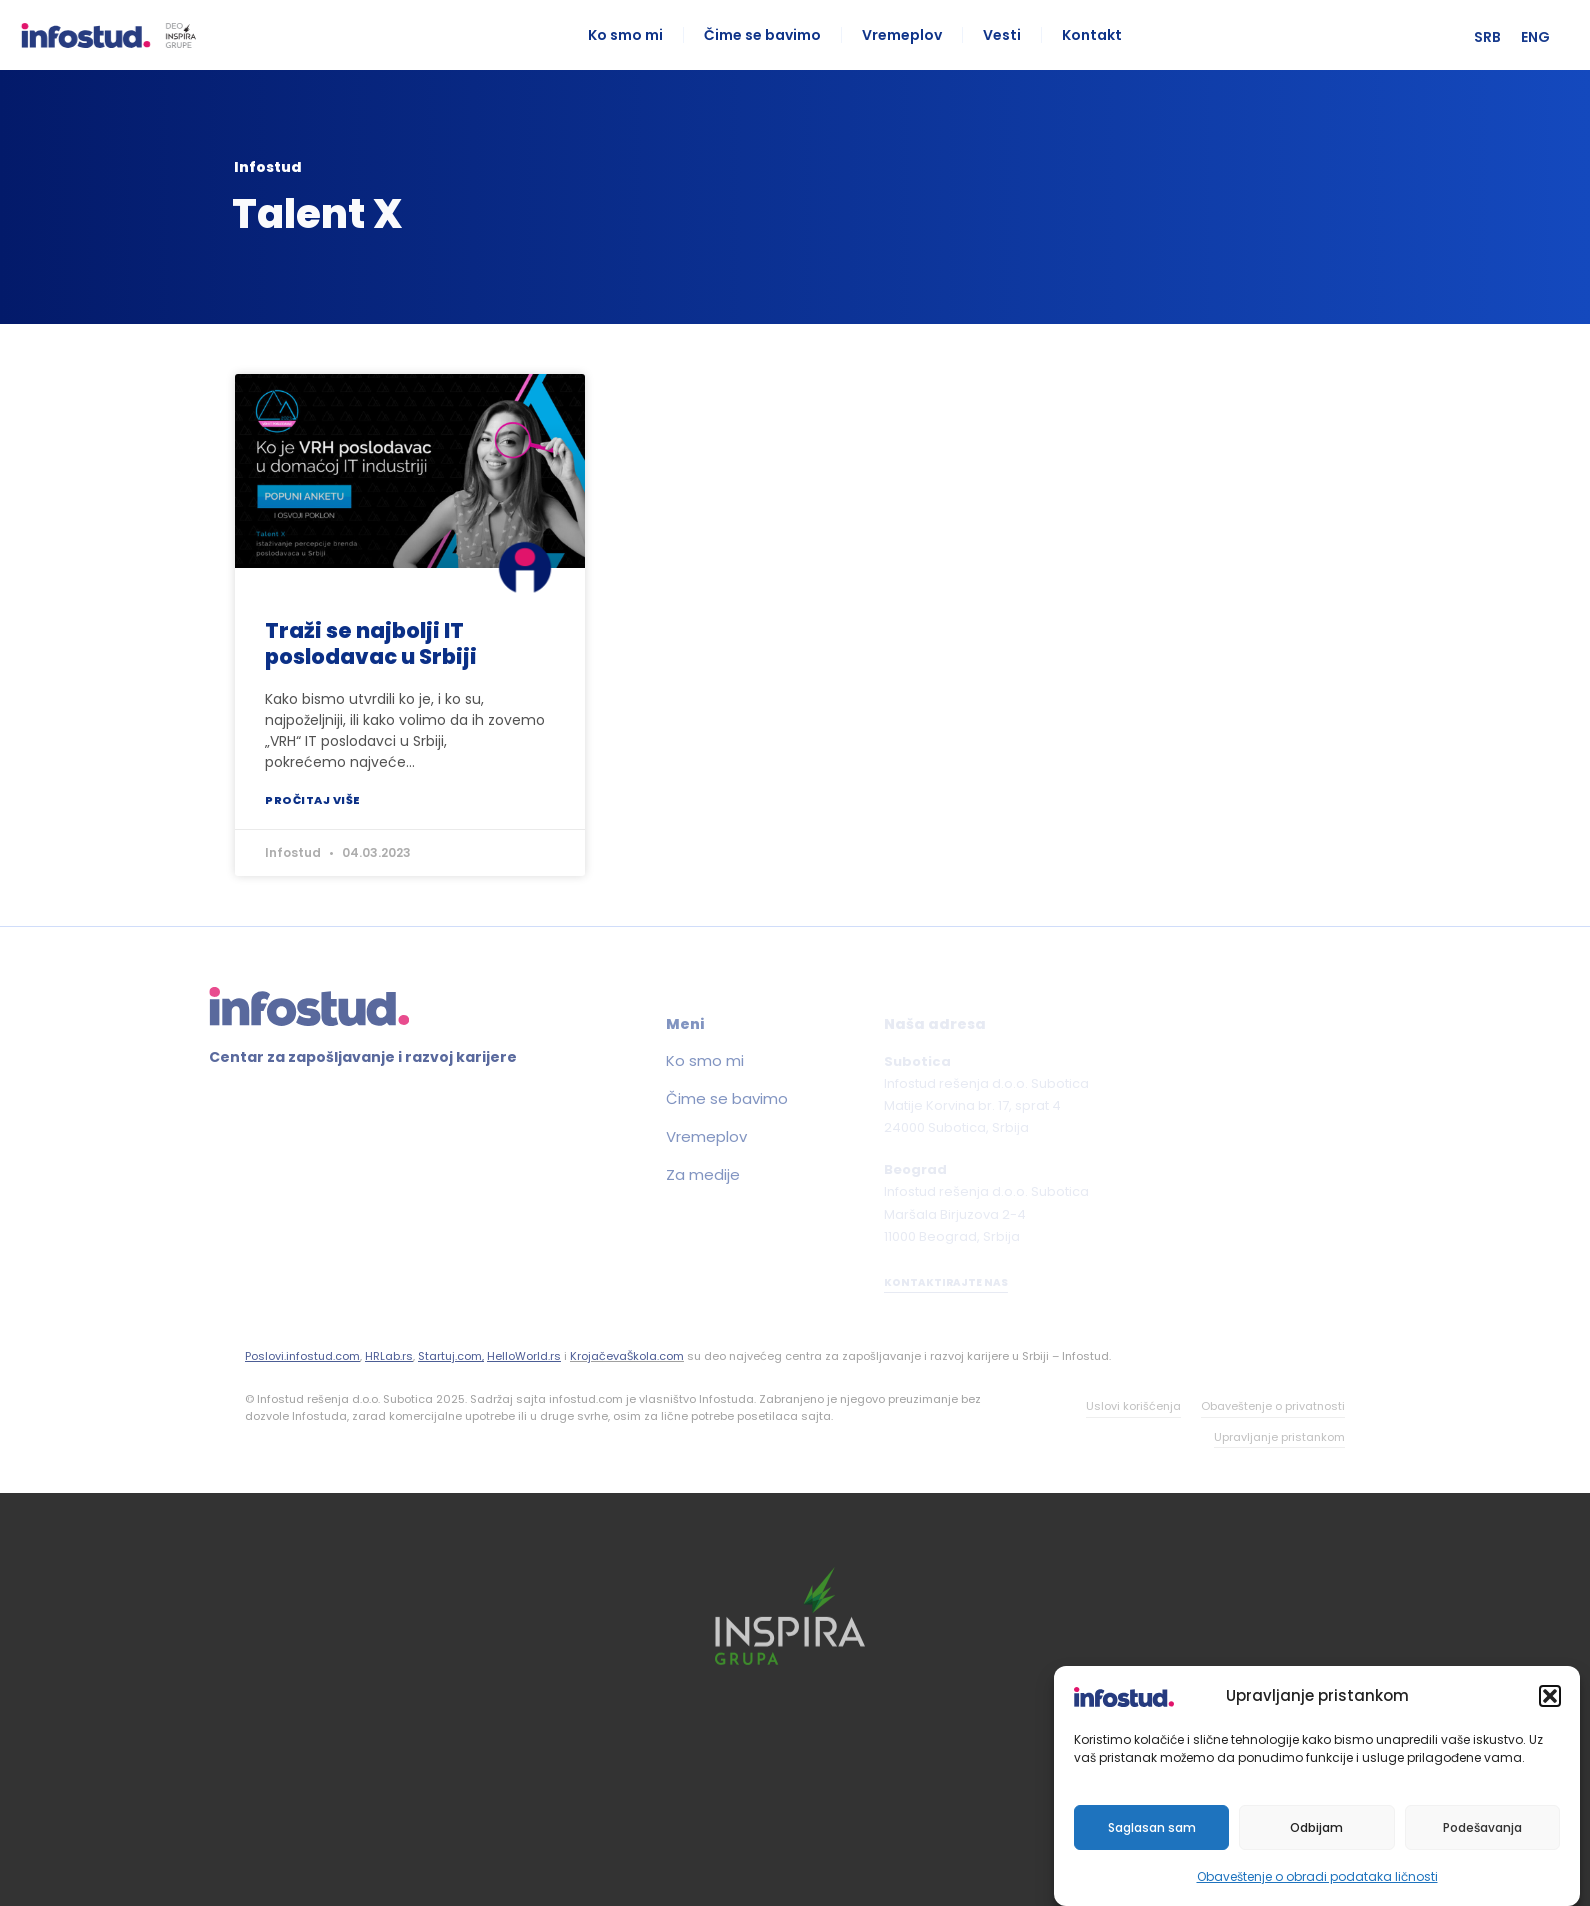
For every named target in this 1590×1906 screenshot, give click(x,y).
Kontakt (1098, 35)
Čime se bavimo (768, 35)
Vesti (1008, 35)
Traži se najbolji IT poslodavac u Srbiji (371, 643)
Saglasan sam (1152, 1827)
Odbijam (1316, 1827)
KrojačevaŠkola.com (627, 1356)
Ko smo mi (631, 35)
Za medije (630, 1175)
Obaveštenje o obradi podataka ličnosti (1317, 1876)
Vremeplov (908, 35)
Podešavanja (1482, 1827)
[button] (1550, 1696)
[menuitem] (1499, 37)
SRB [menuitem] (1499, 37)
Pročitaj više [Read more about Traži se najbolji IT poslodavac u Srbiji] (313, 800)
